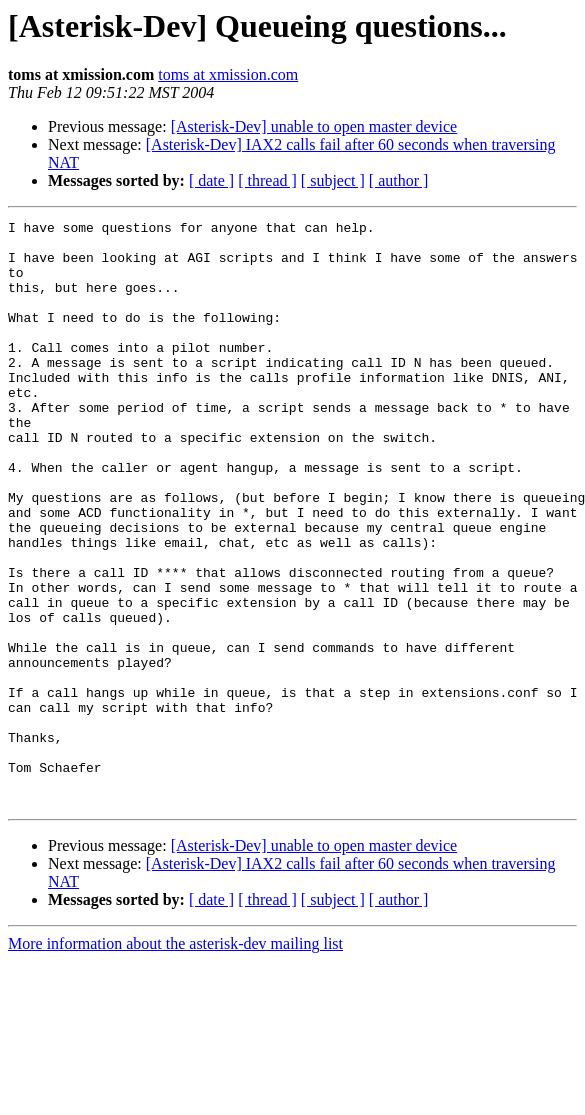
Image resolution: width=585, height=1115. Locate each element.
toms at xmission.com (228, 74)
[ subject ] (333, 180)
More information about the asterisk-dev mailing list (175, 1060)
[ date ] (211, 180)
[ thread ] (267, 180)
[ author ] (399, 180)
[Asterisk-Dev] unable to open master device (314, 126)
